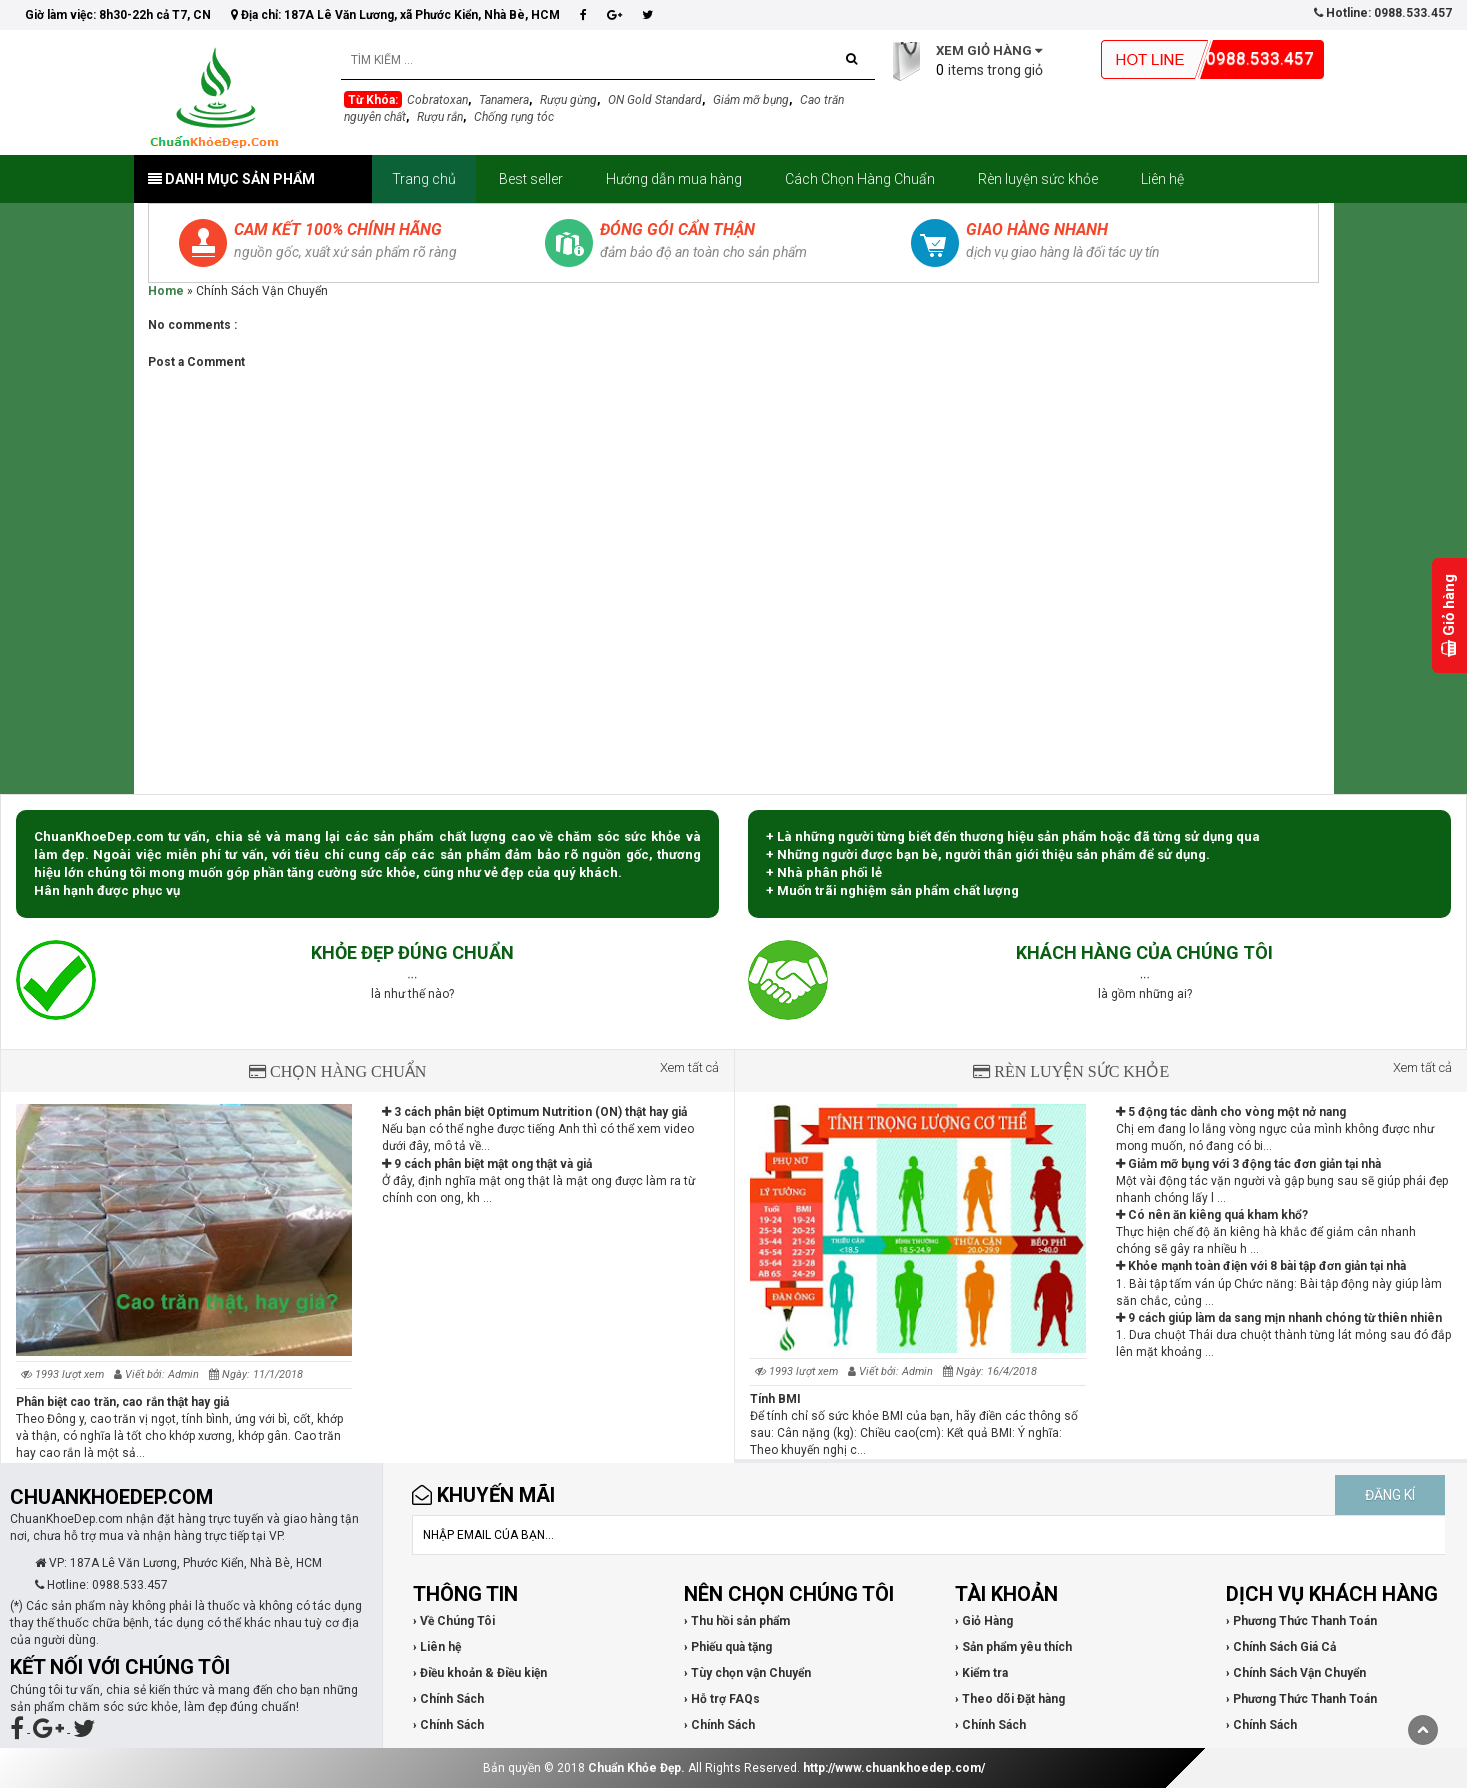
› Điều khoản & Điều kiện (480, 1673)
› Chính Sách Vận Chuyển (1296, 1673)
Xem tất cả (689, 1067)
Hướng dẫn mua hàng (674, 179)
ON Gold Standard (655, 100)
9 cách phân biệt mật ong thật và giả (487, 1164)
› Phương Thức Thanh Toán (1301, 1621)
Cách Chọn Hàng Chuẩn (860, 179)
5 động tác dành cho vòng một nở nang (1231, 1112)
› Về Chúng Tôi (454, 1621)
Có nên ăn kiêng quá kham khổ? (1212, 1215)
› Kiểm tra (981, 1673)
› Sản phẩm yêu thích (1013, 1647)
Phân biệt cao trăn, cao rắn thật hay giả (122, 1402)
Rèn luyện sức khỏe (1038, 179)
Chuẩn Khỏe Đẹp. (636, 1768)
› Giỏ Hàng (984, 1621)
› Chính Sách (448, 1699)
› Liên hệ (437, 1647)
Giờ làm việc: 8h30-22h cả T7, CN (118, 15)
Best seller (531, 179)
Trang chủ (424, 179)
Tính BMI (775, 1399)
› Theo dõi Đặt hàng (1010, 1699)
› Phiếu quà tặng (728, 1647)
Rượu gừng (568, 100)
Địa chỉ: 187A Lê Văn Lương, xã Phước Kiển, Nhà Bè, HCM (395, 15)
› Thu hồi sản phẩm (737, 1621)
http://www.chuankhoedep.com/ (894, 1768)
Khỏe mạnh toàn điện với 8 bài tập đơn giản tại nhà (1261, 1266)
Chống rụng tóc (514, 117)
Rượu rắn (440, 117)
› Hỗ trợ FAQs (722, 1699)
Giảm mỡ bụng (751, 100)
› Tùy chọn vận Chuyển (747, 1673)
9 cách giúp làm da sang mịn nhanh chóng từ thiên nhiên (1279, 1318)
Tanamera (504, 100)
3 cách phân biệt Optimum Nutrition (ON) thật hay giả (534, 1112)
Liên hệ (1162, 179)
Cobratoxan (437, 100)
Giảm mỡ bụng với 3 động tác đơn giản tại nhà (1248, 1164)
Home (166, 291)
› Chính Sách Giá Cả (1281, 1647)
